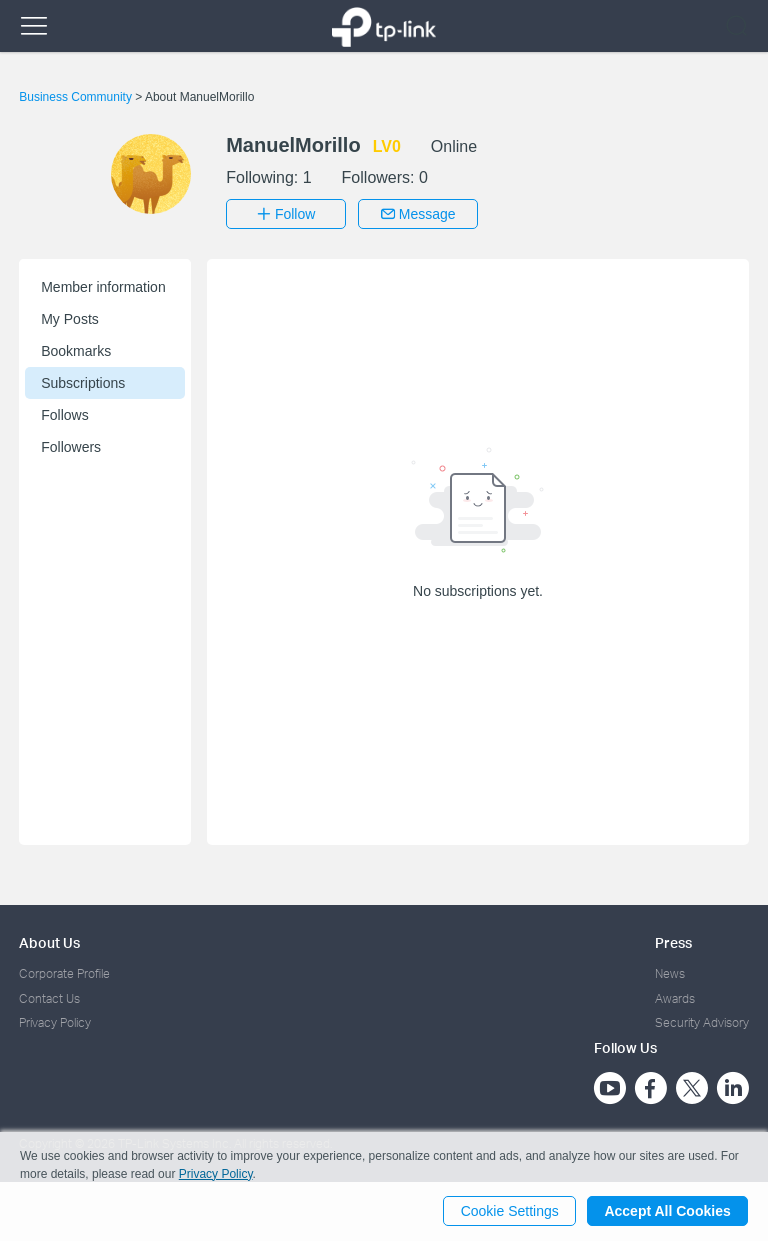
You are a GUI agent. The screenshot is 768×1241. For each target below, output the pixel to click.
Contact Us (49, 997)
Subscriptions (83, 383)
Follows (64, 415)
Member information (103, 287)
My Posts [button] (70, 319)
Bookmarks (76, 351)
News (670, 973)
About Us (49, 942)
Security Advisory (702, 1022)
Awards (675, 997)
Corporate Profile (64, 973)
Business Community (77, 97)
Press (673, 942)
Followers (71, 447)
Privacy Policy (55, 1022)
